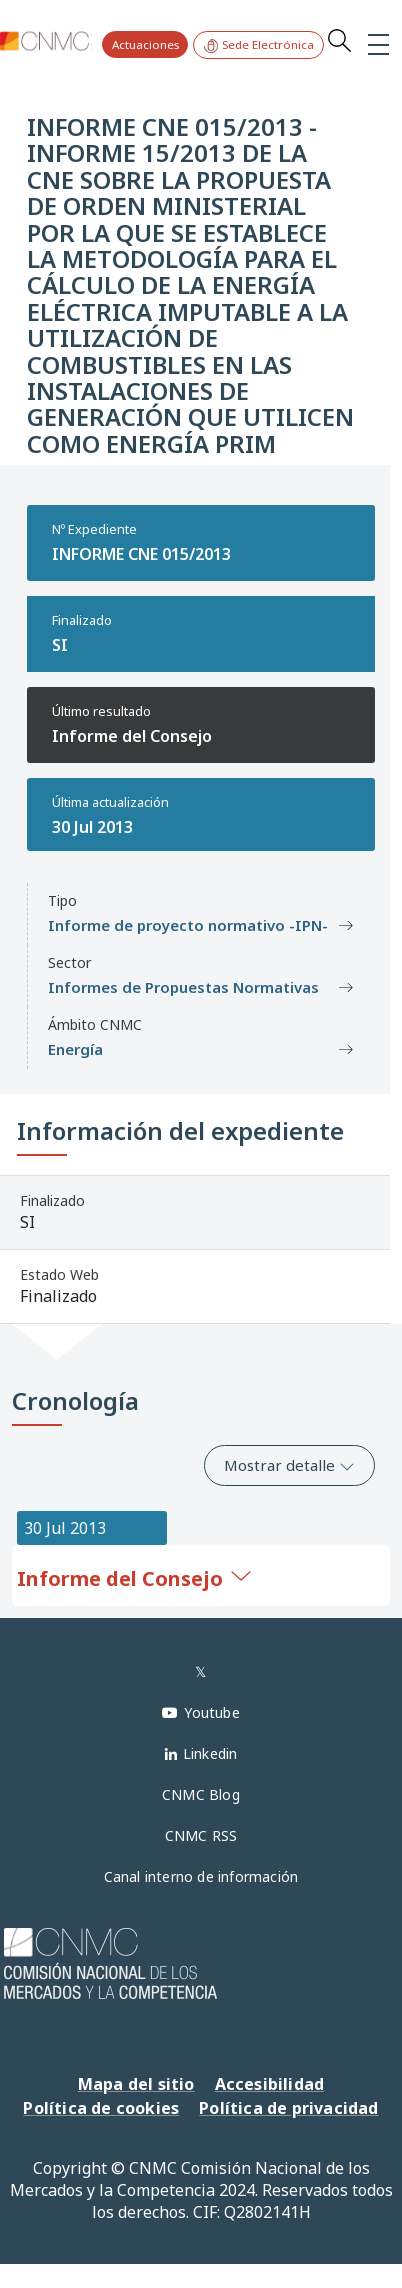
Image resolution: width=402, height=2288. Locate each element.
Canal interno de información (201, 1876)
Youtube (211, 1712)
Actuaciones (145, 44)
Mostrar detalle (289, 1465)
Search (339, 40)
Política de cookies (101, 2108)
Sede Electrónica (258, 45)
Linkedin (210, 1753)
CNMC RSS (201, 1835)
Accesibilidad (270, 2084)
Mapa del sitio (136, 2084)
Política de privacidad (288, 2108)
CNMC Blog (201, 1794)
